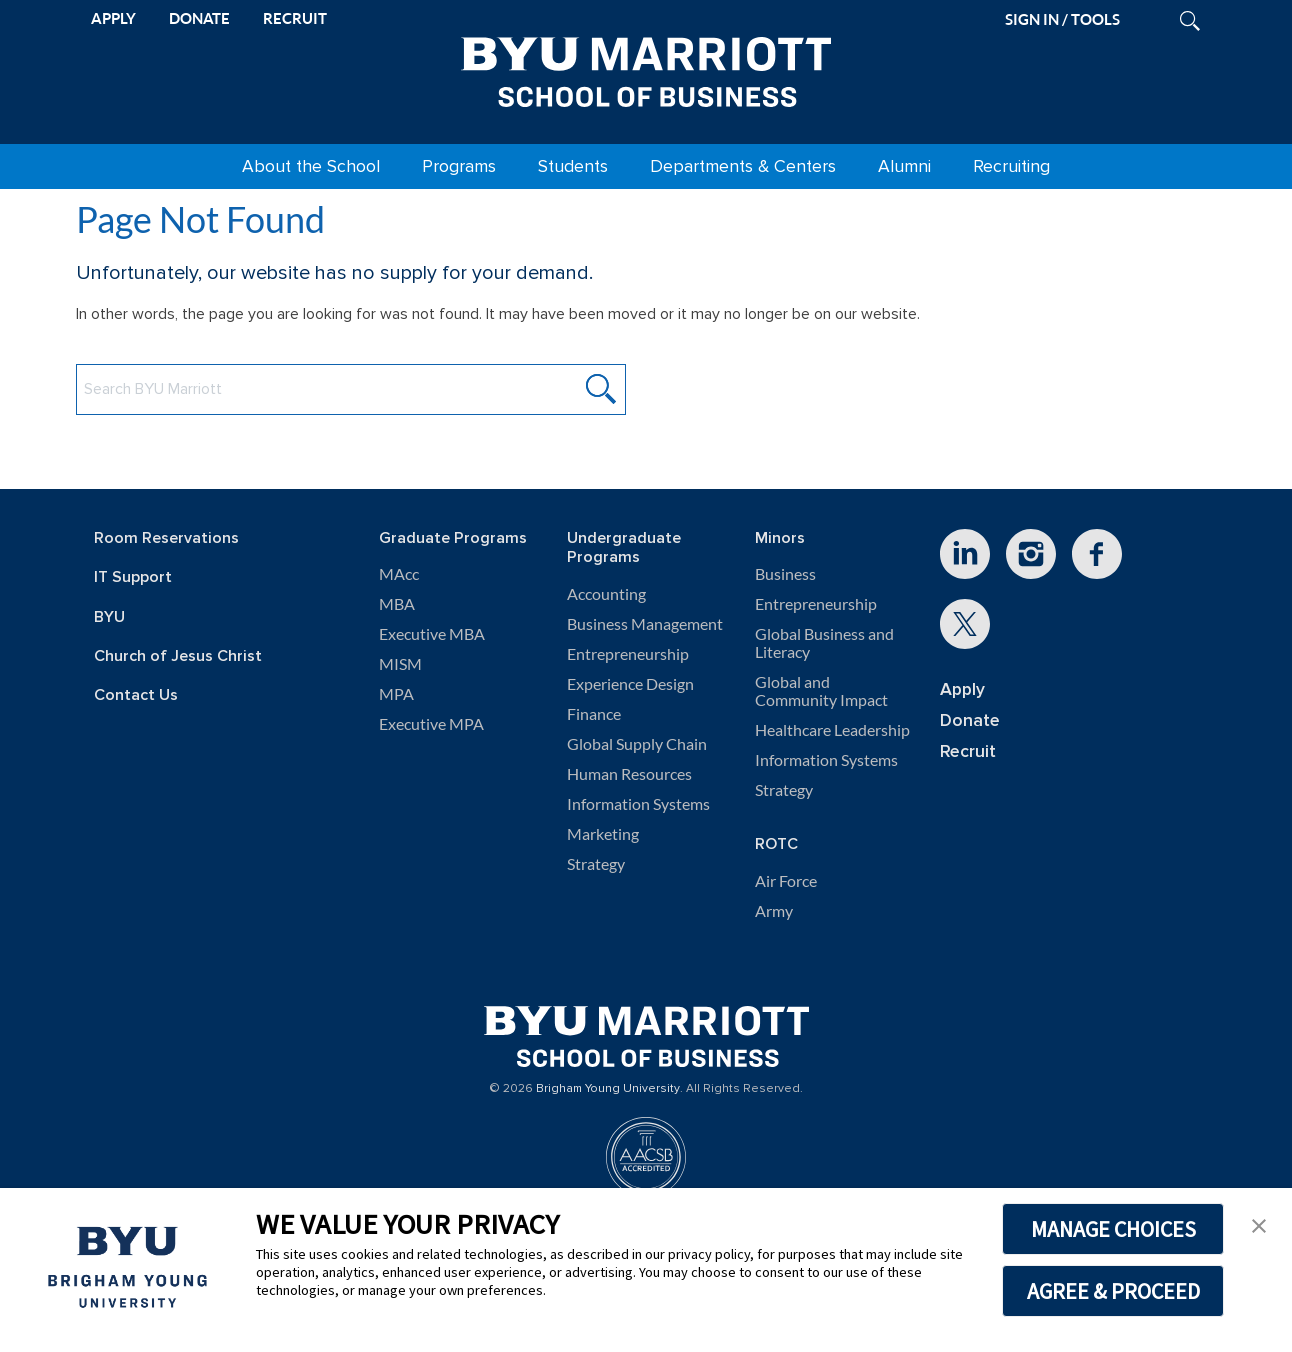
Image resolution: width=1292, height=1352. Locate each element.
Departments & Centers (743, 166)
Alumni (904, 166)
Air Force (786, 881)
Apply (962, 689)
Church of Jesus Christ (178, 656)
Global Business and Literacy (824, 643)
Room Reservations (166, 538)
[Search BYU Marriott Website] (351, 389)
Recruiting (1011, 166)
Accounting (606, 594)
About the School (311, 166)
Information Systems (638, 804)
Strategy (596, 864)
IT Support (133, 577)
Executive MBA (432, 634)
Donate (970, 720)
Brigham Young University (608, 1089)
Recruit (968, 751)
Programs (459, 166)
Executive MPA (431, 724)
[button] (1259, 1224)
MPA (396, 694)
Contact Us (136, 695)
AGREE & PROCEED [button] (1113, 1291)
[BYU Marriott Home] (646, 68)
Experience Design (630, 684)
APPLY (113, 18)
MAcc (399, 574)
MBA (397, 604)
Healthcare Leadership (832, 730)
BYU (109, 617)
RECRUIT (295, 18)
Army (774, 911)
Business (785, 574)
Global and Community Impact (821, 691)
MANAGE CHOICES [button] (1113, 1229)
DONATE (199, 18)
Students (573, 166)
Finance (594, 714)
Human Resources (629, 774)
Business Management (645, 624)
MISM (400, 664)
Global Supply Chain (637, 744)
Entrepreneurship (628, 654)
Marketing (603, 834)
